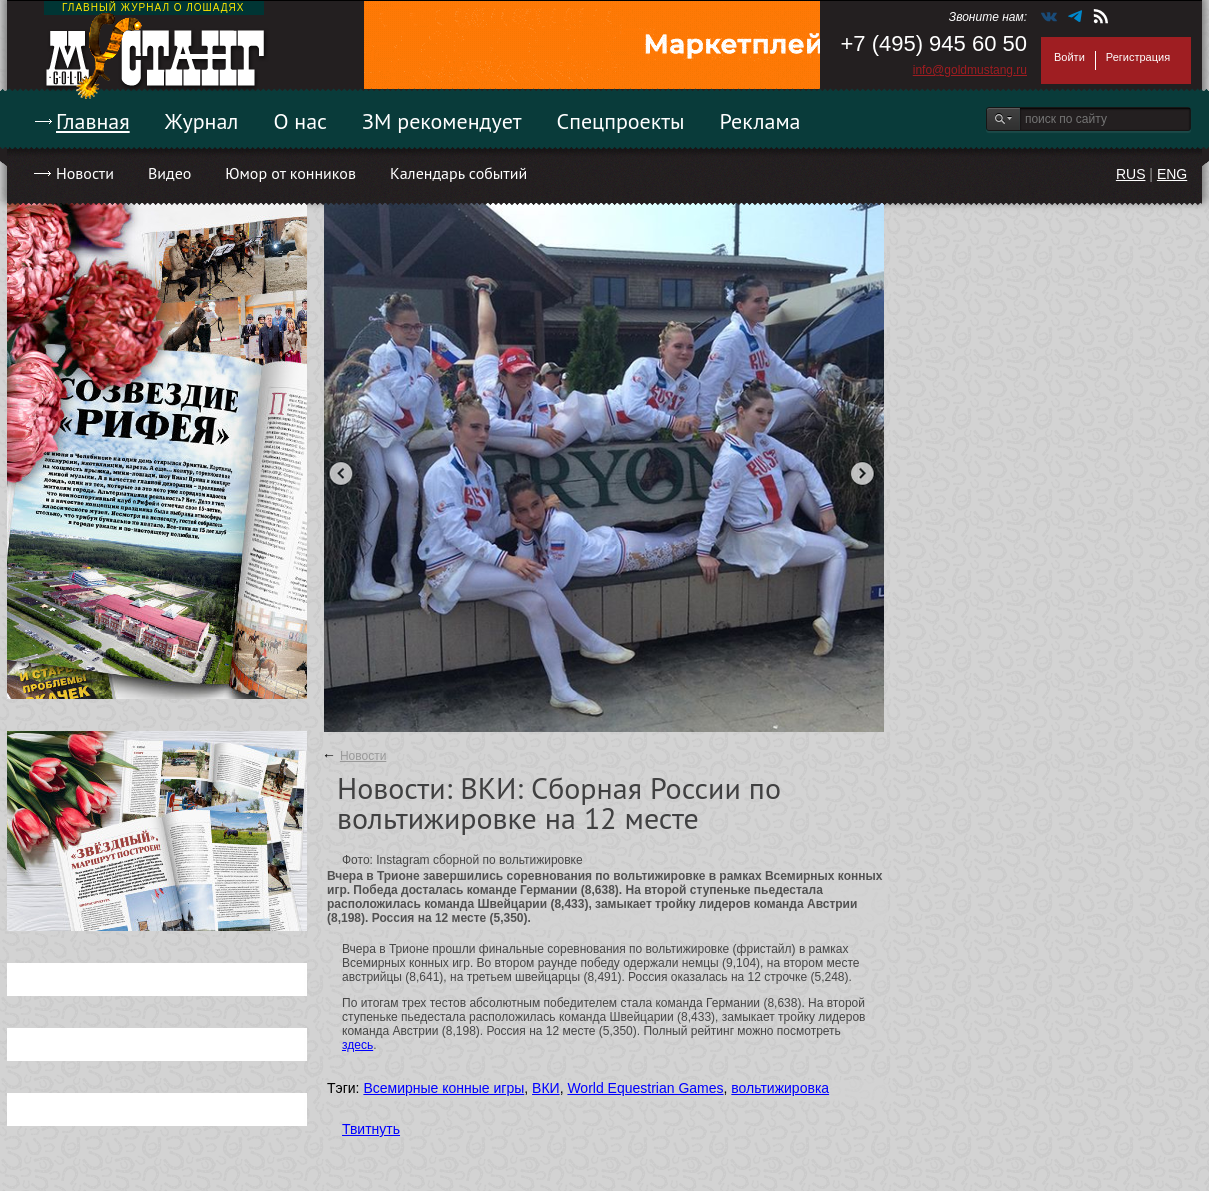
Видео (169, 173)
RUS (1131, 174)
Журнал (202, 121)
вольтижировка (780, 1088)
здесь (357, 1045)
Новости (85, 173)
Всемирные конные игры (443, 1088)
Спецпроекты (621, 121)
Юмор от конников (290, 173)
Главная (93, 121)
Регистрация (1138, 57)
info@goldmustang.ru (970, 70)
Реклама (760, 121)
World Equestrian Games (645, 1088)
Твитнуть (371, 1129)
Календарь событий (458, 173)
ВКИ (546, 1088)
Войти (1069, 57)
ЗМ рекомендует (442, 121)
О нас (300, 121)
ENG (1172, 174)
